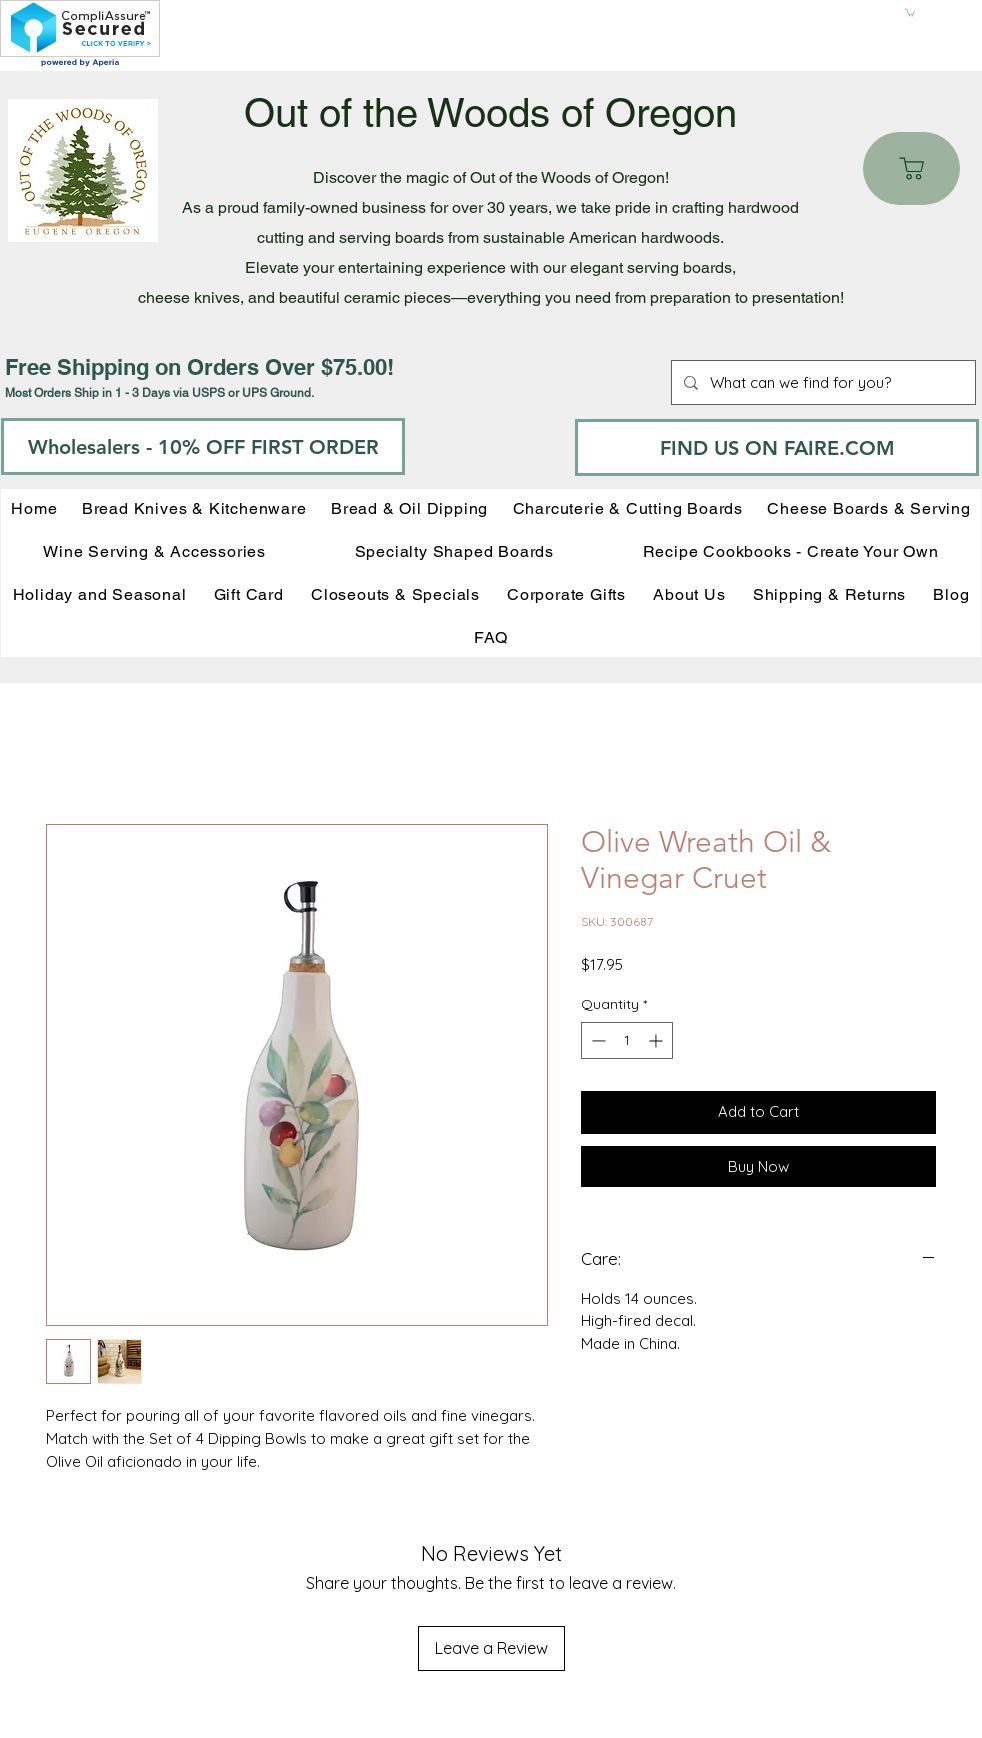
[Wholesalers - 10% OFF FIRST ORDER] (203, 446)
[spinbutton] (627, 1040)
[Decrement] (596, 1040)
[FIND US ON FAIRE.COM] (777, 447)
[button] (910, 12)
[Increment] (657, 1040)
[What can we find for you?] (821, 382)
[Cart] (911, 168)
